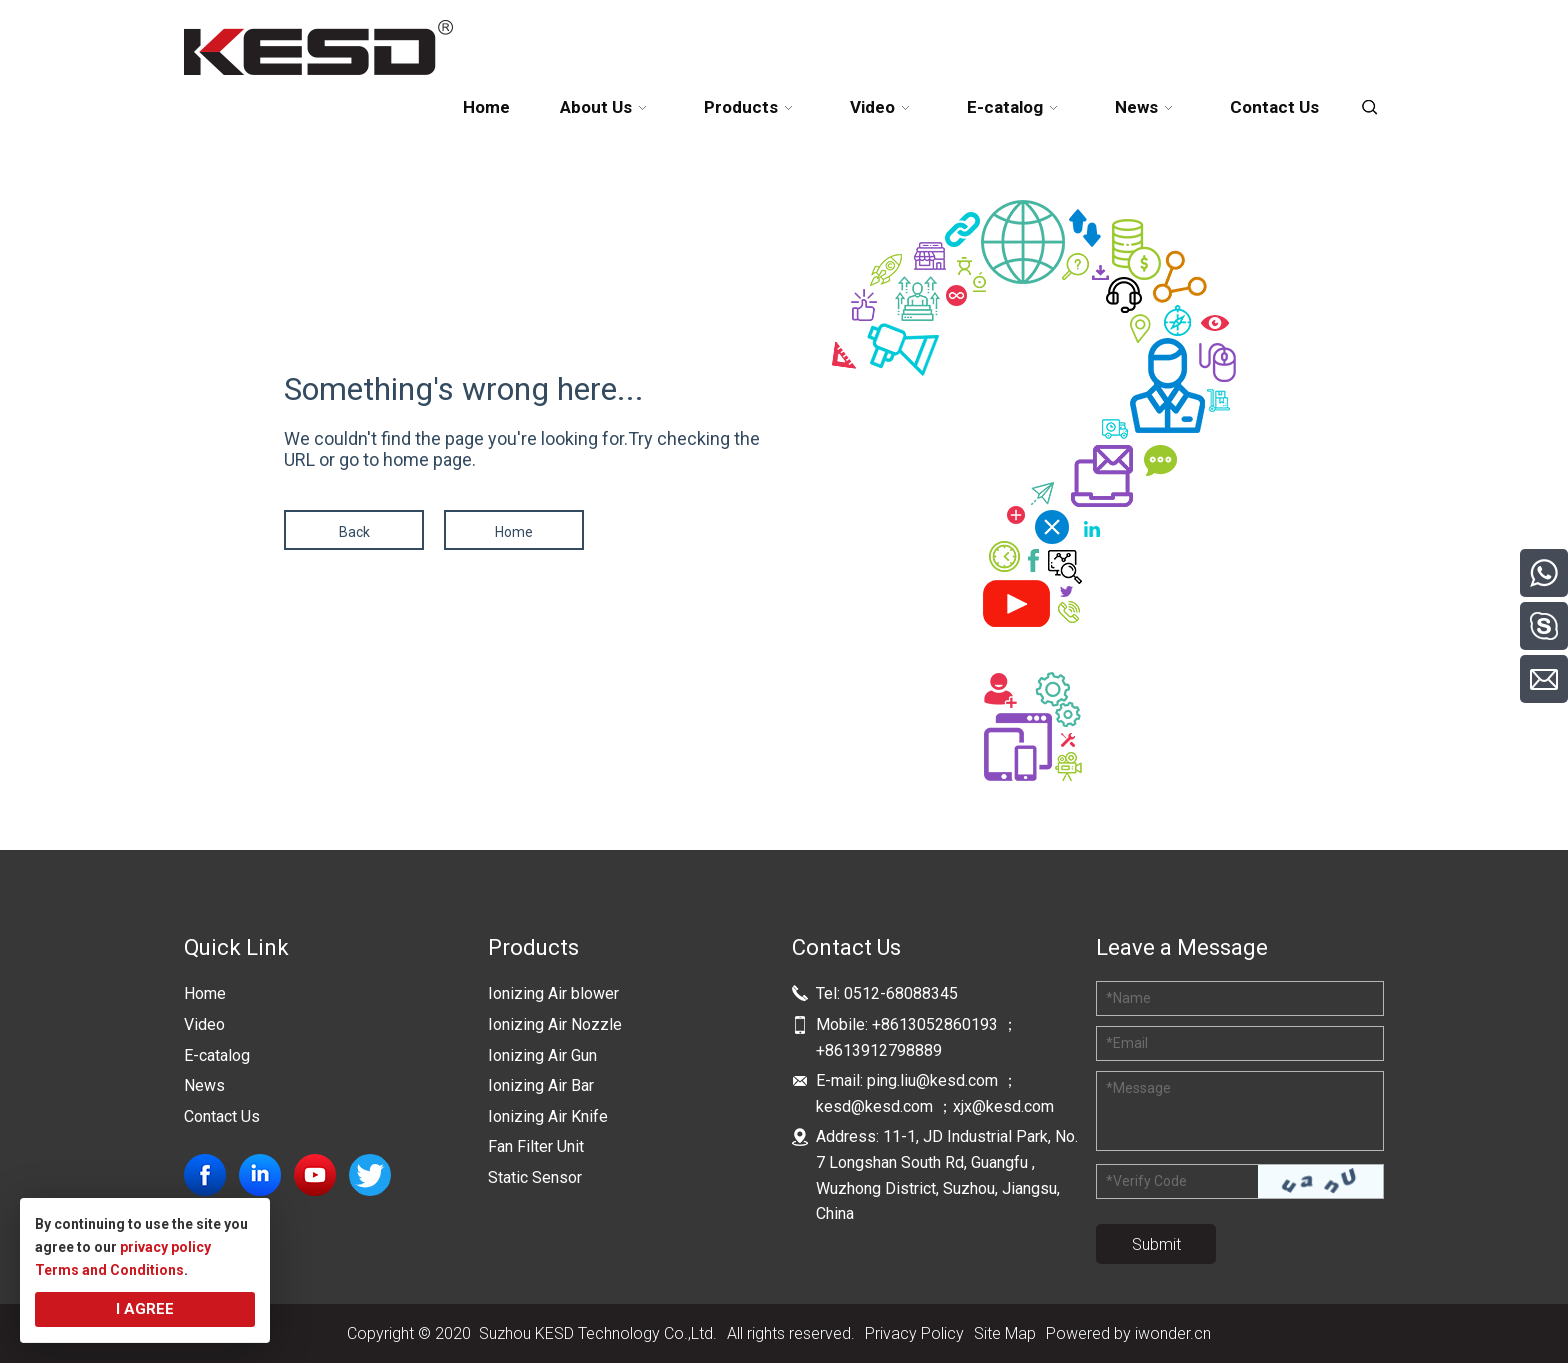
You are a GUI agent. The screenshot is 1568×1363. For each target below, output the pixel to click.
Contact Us (222, 1116)
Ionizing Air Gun (542, 1055)
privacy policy (165, 1247)
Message (1138, 1088)
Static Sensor (535, 1177)
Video (204, 1024)
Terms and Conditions (109, 1270)
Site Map (1005, 1333)
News (204, 1085)
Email (1127, 1043)
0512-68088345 (901, 993)
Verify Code (1146, 1181)
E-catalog (217, 1055)
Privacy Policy (914, 1333)
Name (1128, 998)
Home (514, 532)
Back (354, 532)
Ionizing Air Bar (541, 1085)
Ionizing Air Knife (548, 1116)
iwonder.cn (1173, 1333)
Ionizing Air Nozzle (555, 1024)
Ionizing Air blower (553, 993)
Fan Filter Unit (536, 1146)
